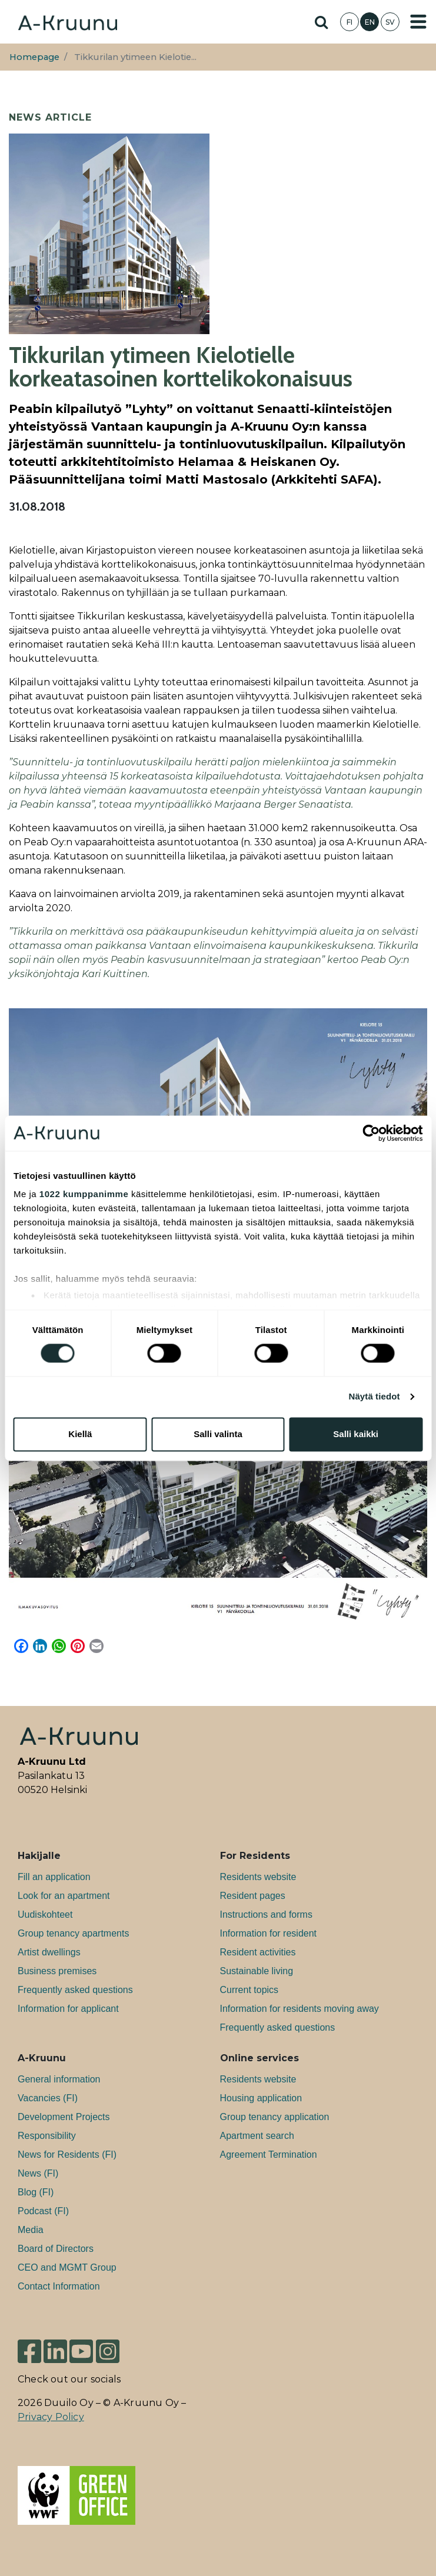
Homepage (34, 57)
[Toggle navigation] (418, 22)
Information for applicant (68, 2009)
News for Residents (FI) (67, 2155)
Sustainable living (257, 1971)
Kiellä (80, 1434)
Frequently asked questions (75, 1990)
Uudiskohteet (45, 1914)
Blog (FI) (36, 2192)
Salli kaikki (355, 1434)
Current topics (249, 1990)
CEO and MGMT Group (67, 2267)
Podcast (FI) (43, 2211)
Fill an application (54, 1877)
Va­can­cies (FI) (48, 2098)
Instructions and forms (266, 1914)
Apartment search (257, 2136)
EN (370, 22)
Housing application (261, 2098)
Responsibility (47, 2136)
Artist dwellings (49, 1952)
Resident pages (252, 1896)
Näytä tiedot (374, 1397)
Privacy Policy (51, 2416)
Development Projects (64, 2117)
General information (59, 2079)
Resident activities (258, 1952)
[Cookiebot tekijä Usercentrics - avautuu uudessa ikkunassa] (370, 1133)
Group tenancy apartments (73, 1933)
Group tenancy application (275, 2117)
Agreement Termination (268, 2155)
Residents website (258, 1877)
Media (31, 2230)
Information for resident (268, 1933)
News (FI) (38, 2173)
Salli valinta (218, 1434)
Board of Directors (56, 2249)
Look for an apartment (64, 1896)
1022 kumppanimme (83, 1194)
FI (349, 22)
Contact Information (59, 2286)
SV (390, 22)
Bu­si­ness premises (57, 1971)
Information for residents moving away (299, 2009)
